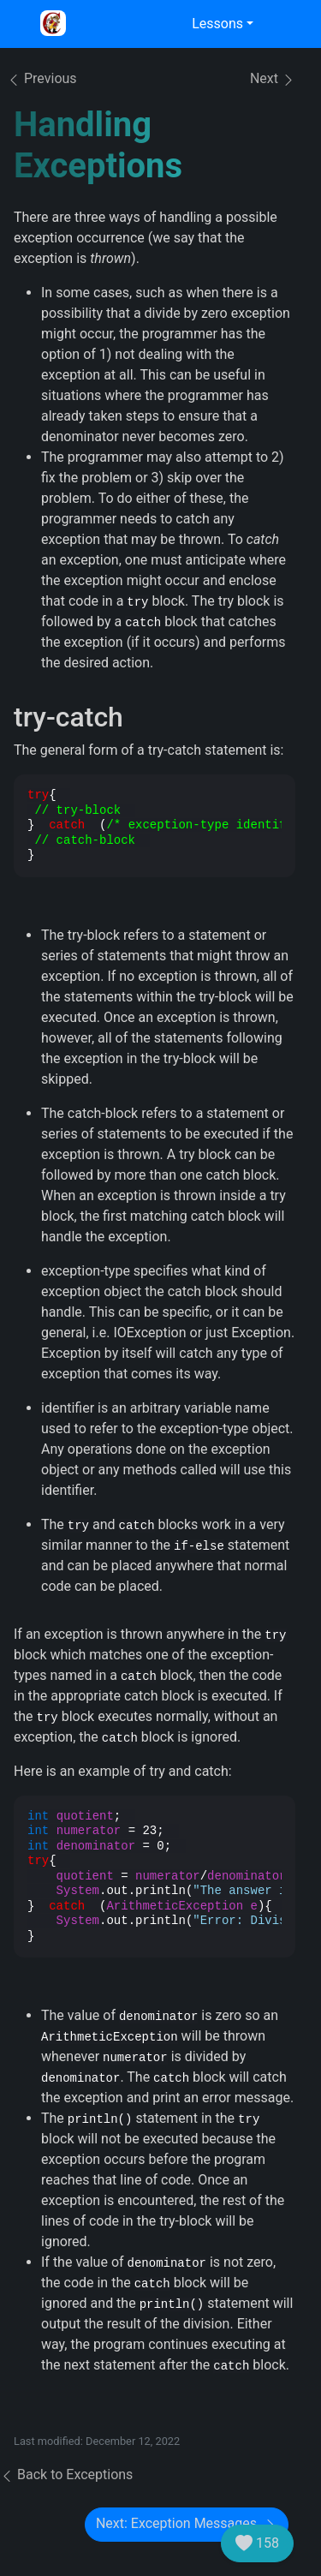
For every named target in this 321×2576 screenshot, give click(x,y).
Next (272, 79)
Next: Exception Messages (186, 2524)
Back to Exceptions (66, 2474)
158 (257, 2543)
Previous (42, 78)
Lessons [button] (217, 23)
